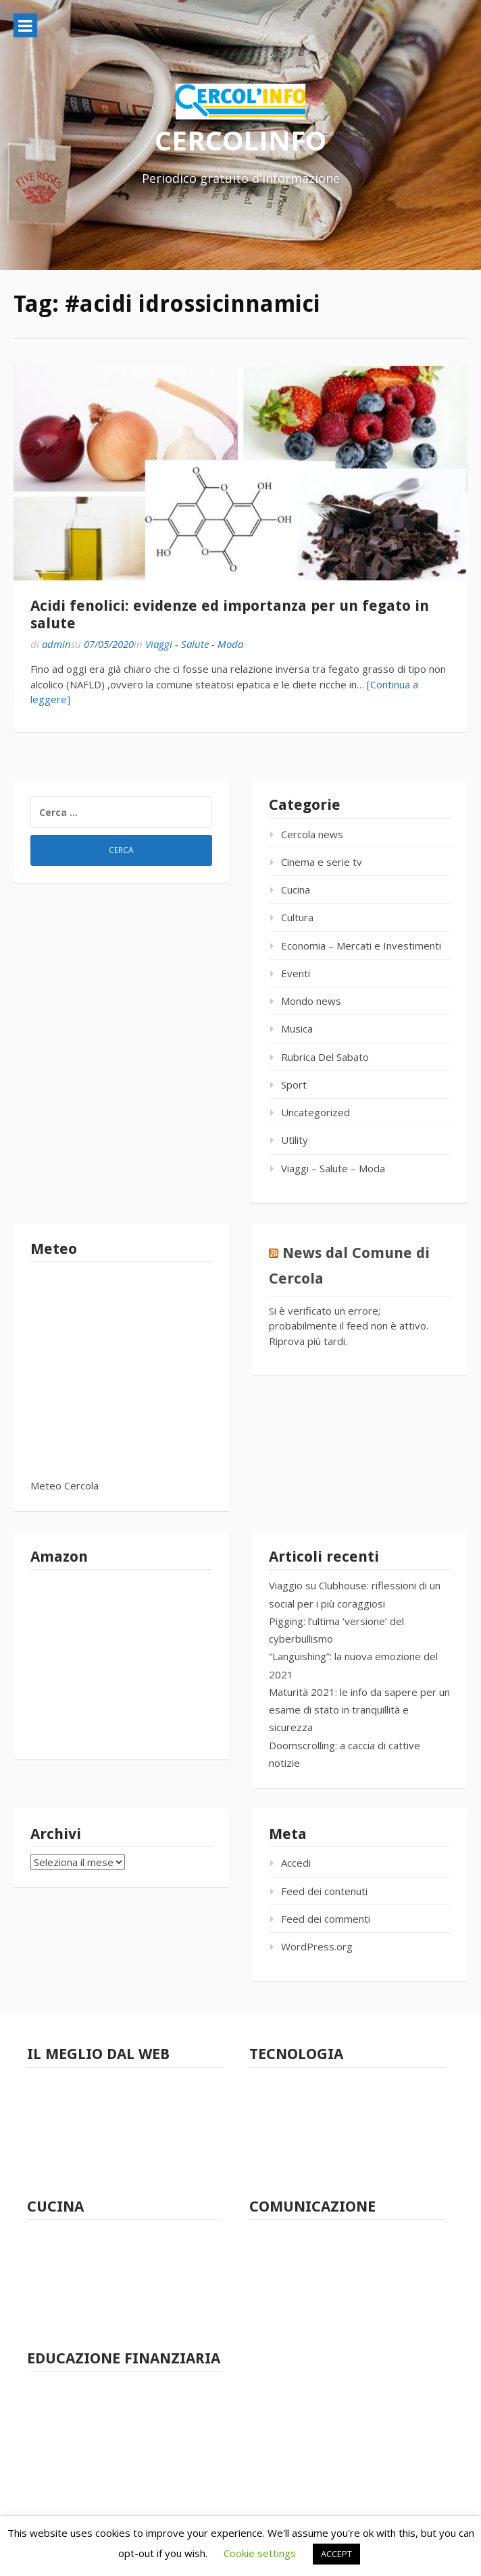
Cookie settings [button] (260, 2553)
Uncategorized (315, 1112)
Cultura (297, 917)
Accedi (296, 1862)
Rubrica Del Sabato (325, 1057)
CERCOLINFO (240, 140)
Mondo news (311, 1001)
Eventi (295, 973)
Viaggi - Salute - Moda (194, 644)
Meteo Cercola (64, 1485)
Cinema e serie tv (321, 862)
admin (56, 644)
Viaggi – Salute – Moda (333, 1168)
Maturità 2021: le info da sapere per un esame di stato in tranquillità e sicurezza (359, 1709)
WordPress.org (317, 1946)
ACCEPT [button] (336, 2554)
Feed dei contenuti (324, 1891)
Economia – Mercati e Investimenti (361, 945)
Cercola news (312, 834)
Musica (297, 1028)
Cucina (295, 889)
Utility (294, 1140)
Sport (294, 1084)
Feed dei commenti (325, 1918)
